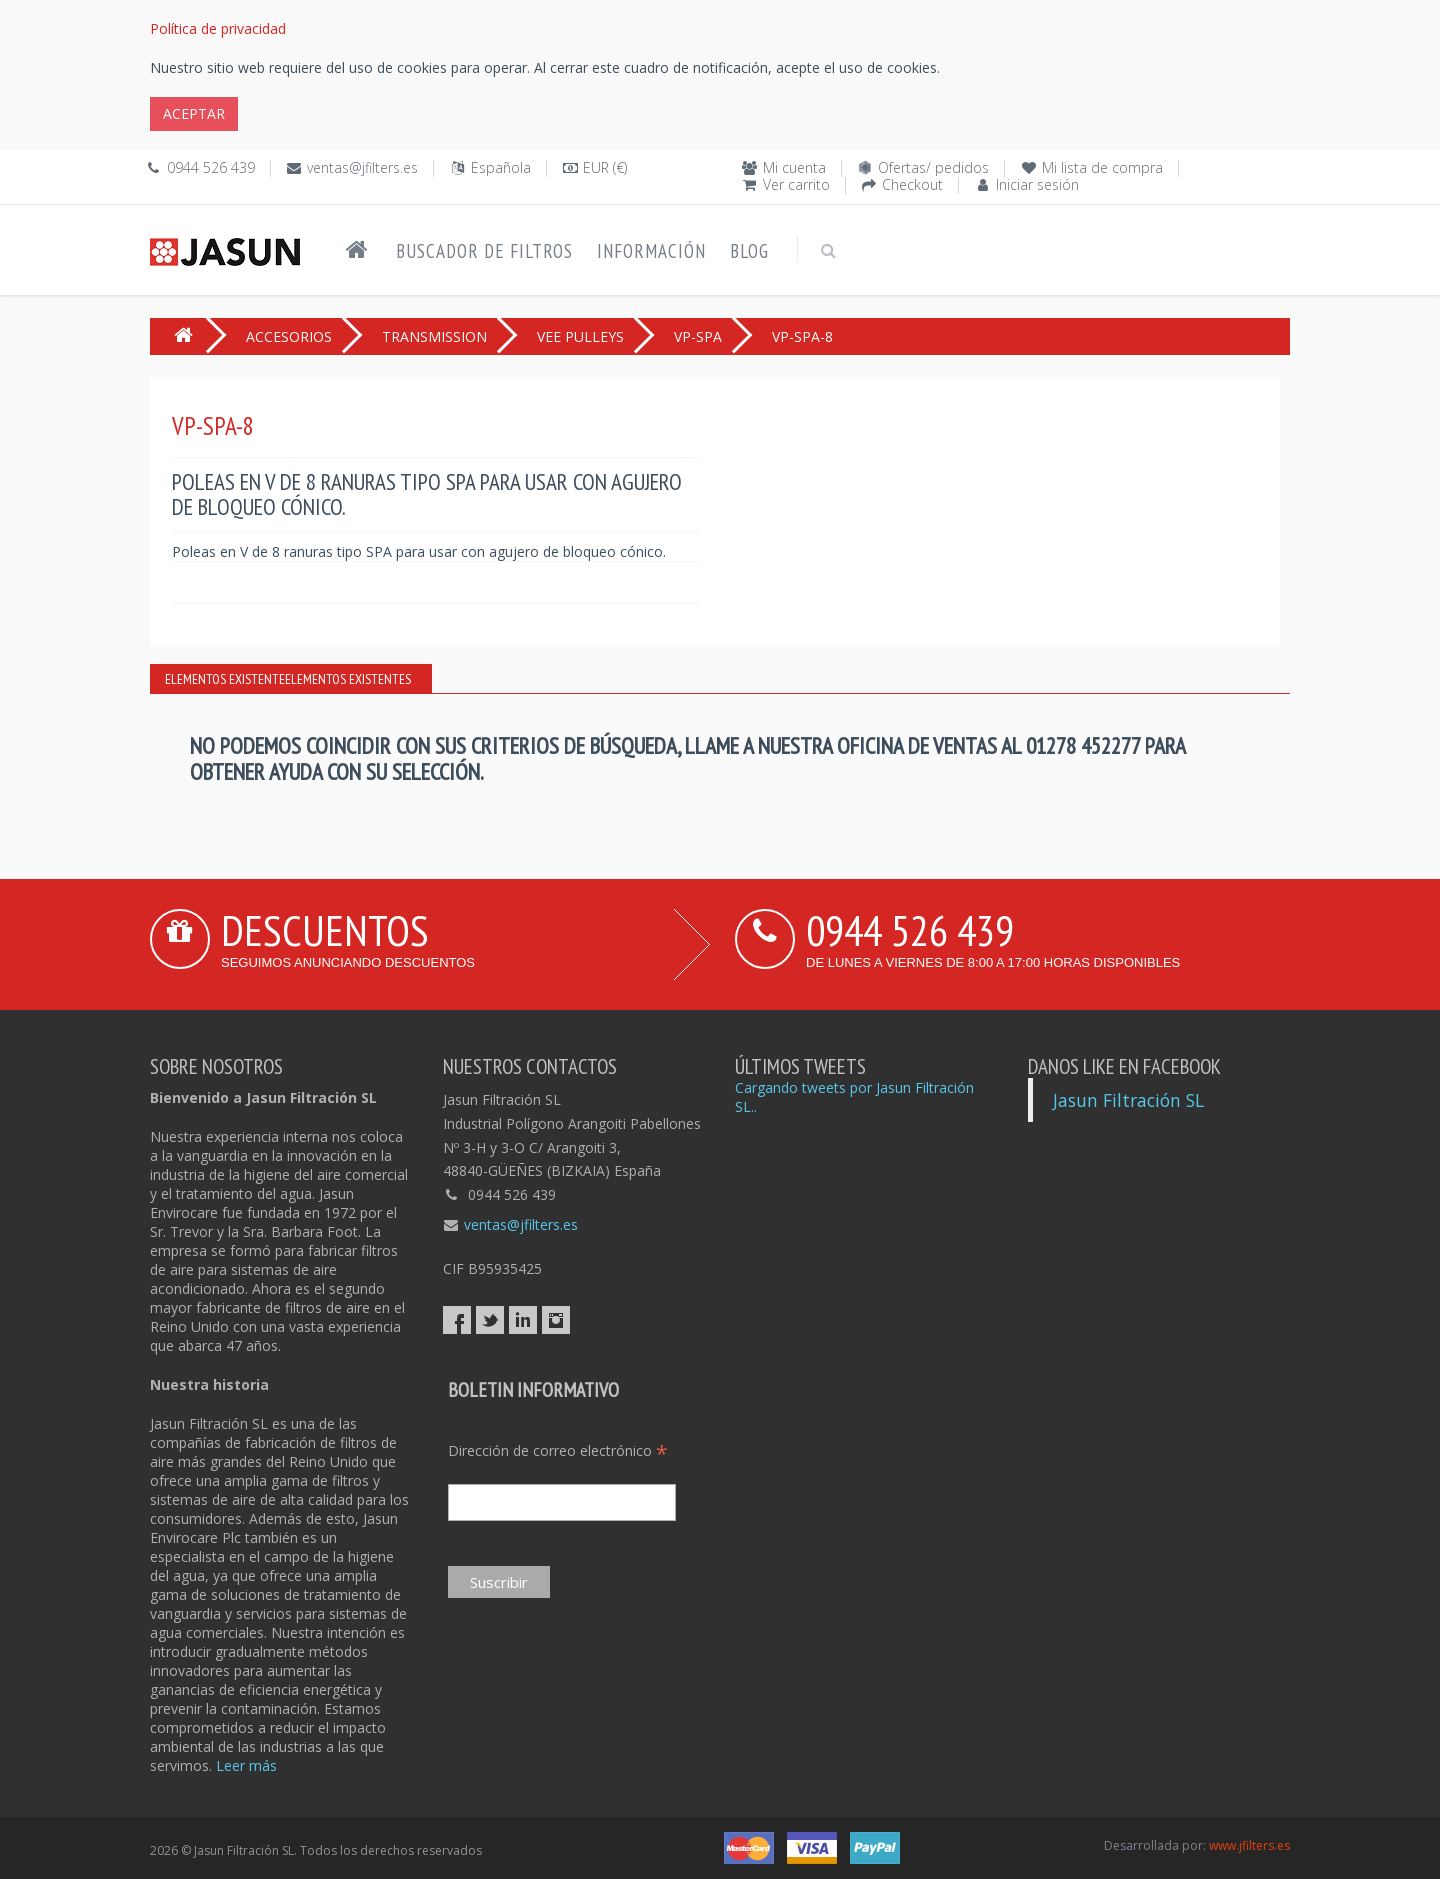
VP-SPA (698, 336)
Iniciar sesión (1037, 184)
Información (651, 251)
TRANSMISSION (434, 336)
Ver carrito (796, 184)
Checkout (912, 184)
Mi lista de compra (1102, 167)
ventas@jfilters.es (362, 167)
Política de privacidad (218, 28)
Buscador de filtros (484, 251)
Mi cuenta (794, 167)
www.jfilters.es (1249, 1845)
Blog (749, 251)
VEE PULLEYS (580, 336)
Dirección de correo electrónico (558, 1450)
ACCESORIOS (289, 336)
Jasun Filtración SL (1128, 1100)
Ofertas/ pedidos (933, 167)
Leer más (246, 1765)
